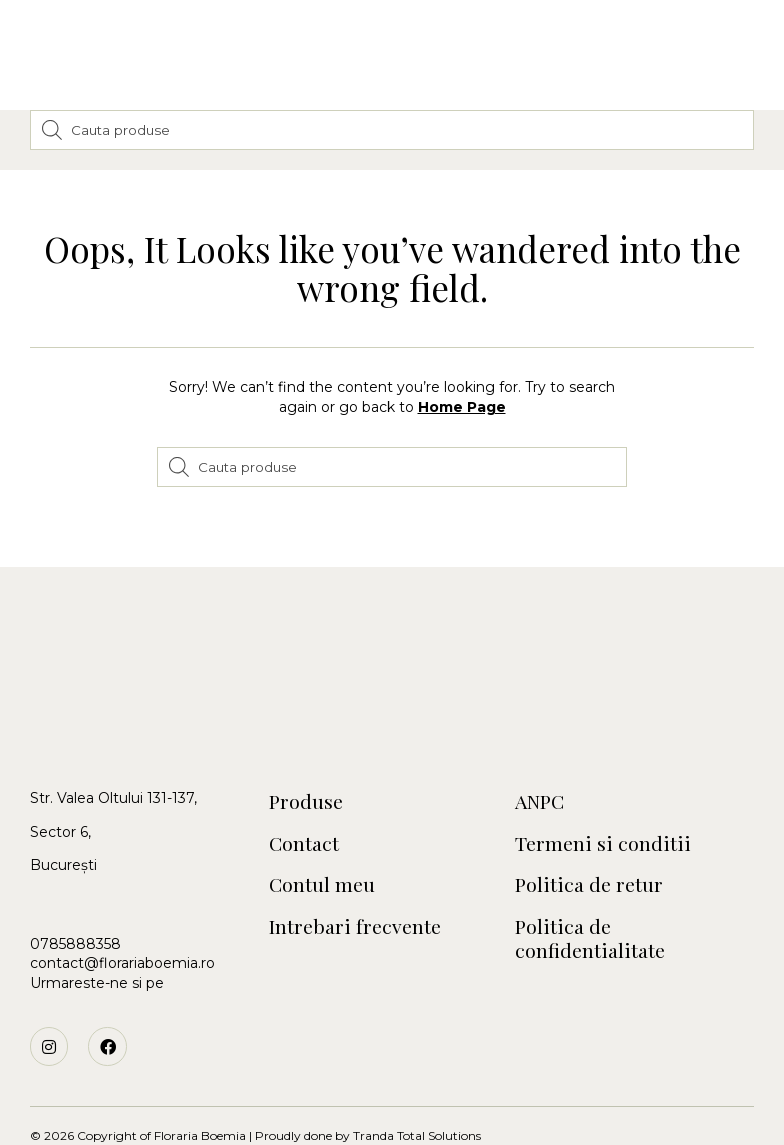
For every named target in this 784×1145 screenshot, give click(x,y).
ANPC (541, 769)
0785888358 (75, 912)
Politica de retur (589, 853)
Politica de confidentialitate (591, 908)
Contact (305, 811)
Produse (306, 769)
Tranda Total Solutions (417, 1103)
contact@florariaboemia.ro (122, 931)
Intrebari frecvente (354, 895)
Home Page (462, 375)
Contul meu (322, 853)
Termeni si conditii (602, 811)
